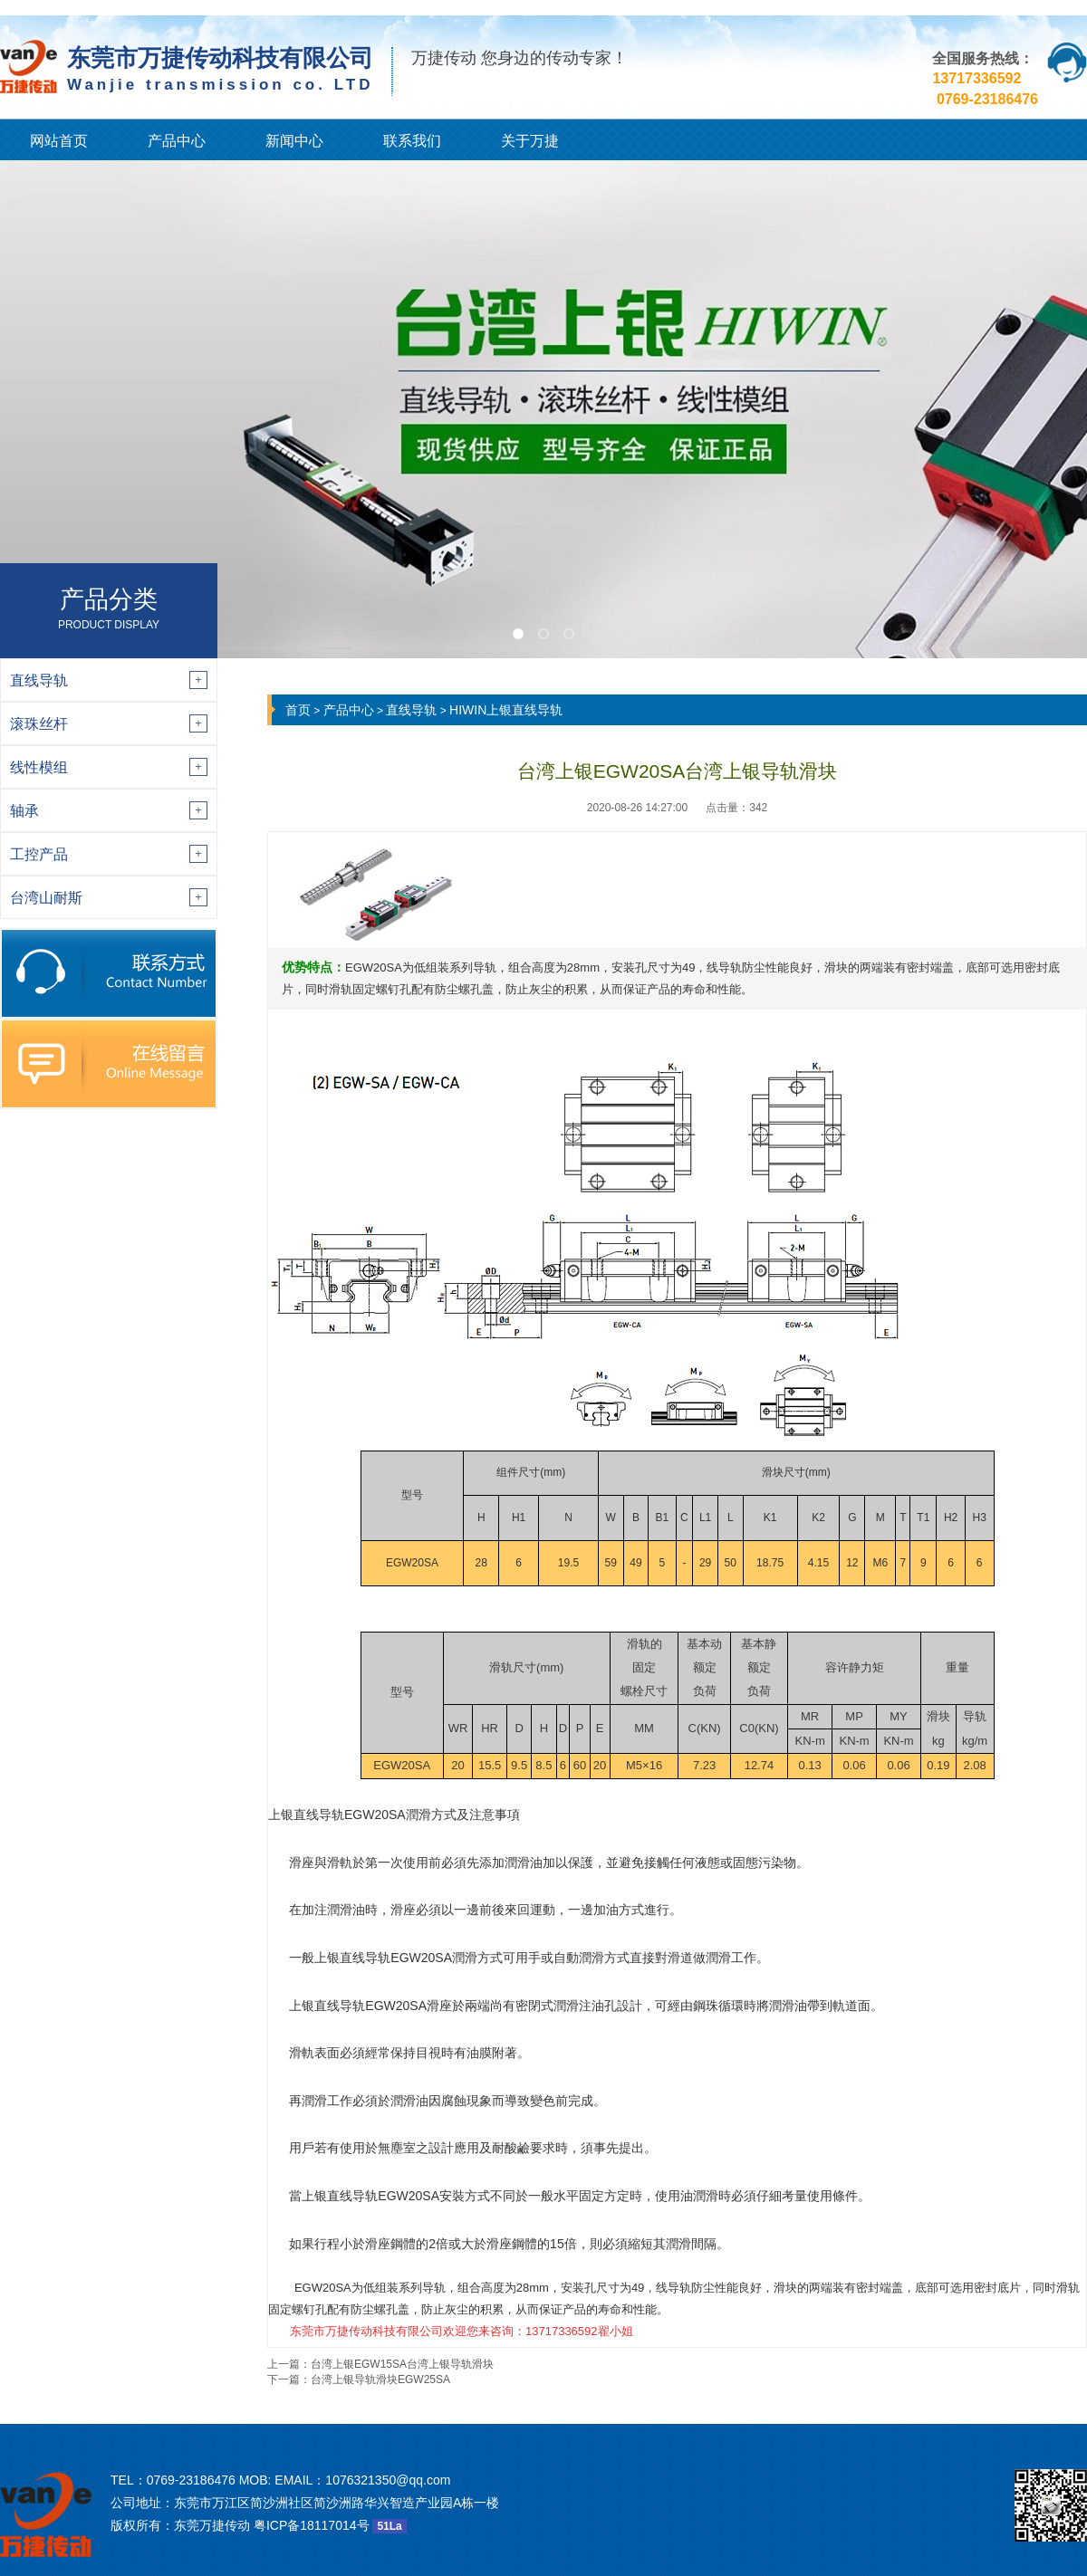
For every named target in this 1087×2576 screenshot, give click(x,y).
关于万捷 (530, 140)
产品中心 (177, 140)
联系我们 (412, 140)
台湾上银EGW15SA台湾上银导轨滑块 (402, 2364)
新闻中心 (294, 140)
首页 (298, 710)
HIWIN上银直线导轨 (506, 710)
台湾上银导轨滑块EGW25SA (380, 2379)
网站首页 (59, 140)
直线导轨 (411, 710)
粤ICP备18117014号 (312, 2525)
